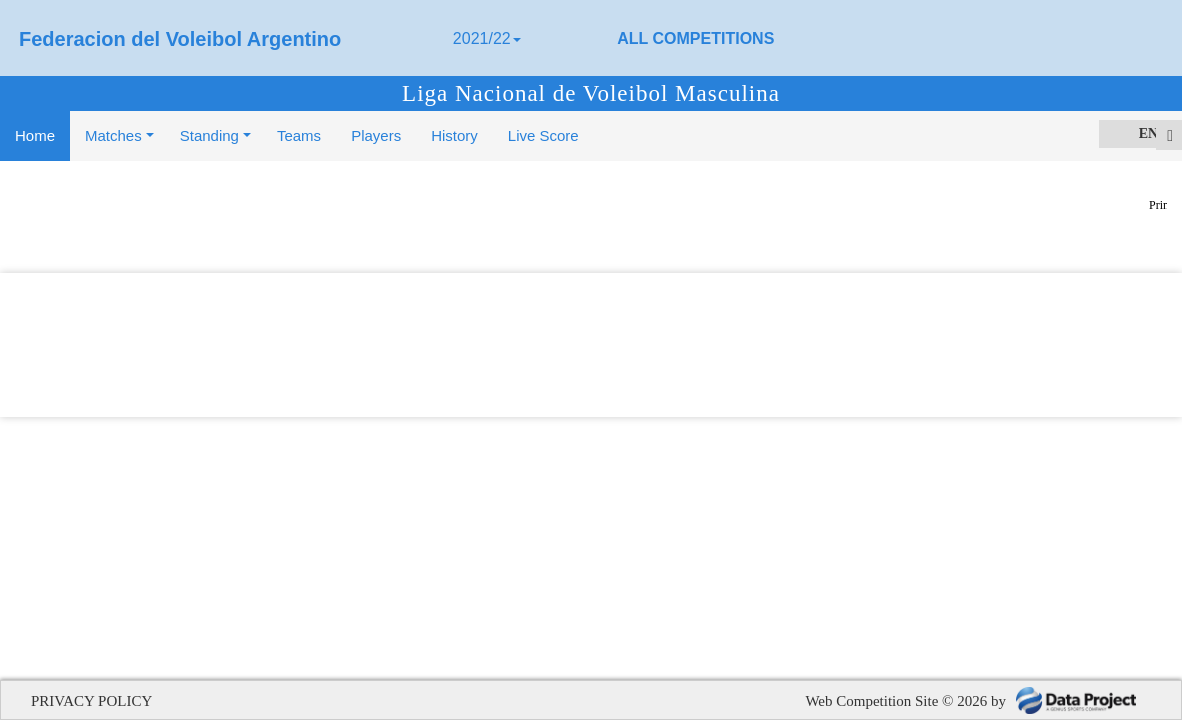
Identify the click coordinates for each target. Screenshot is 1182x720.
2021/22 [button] (487, 38)
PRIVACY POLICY (91, 701)
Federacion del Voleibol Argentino (180, 39)
